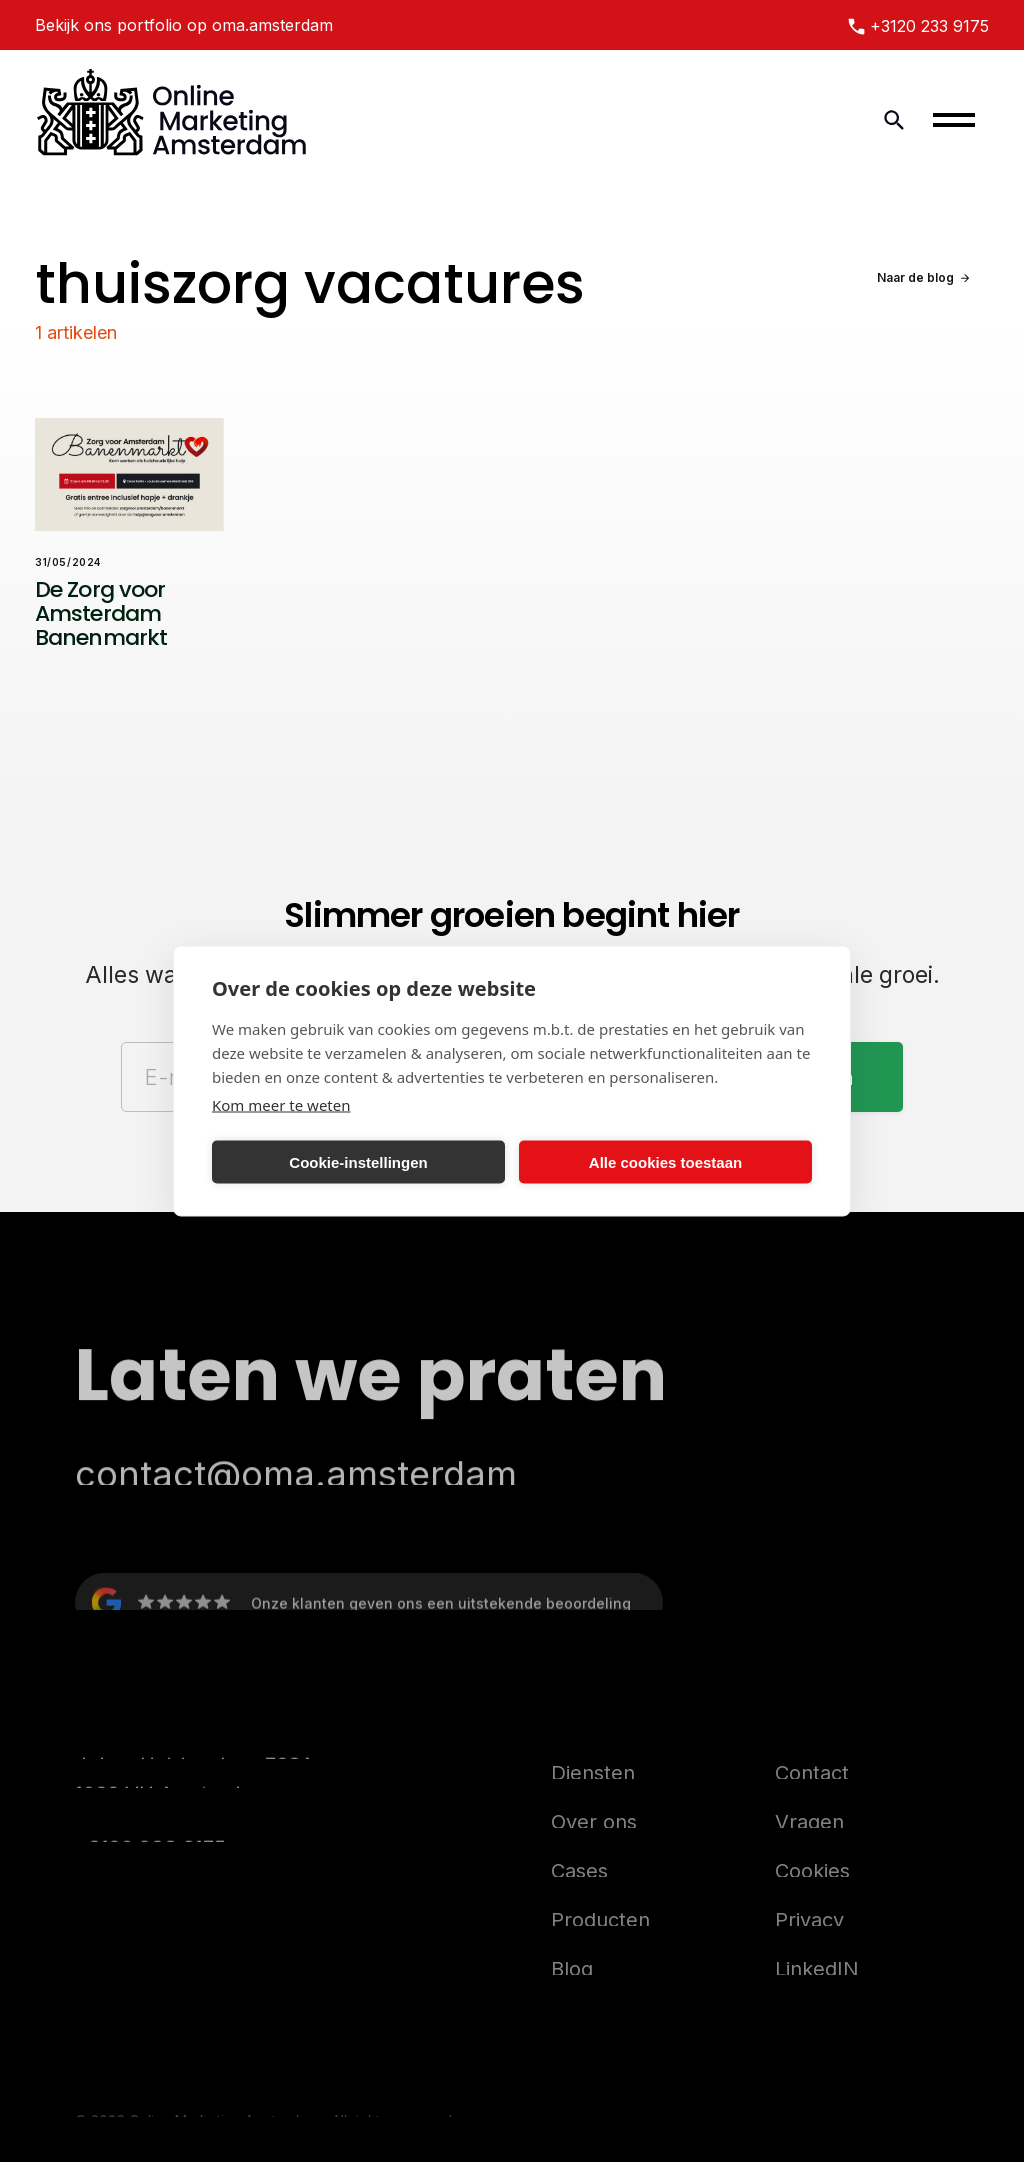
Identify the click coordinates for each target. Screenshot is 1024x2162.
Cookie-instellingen (358, 1161)
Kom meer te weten (281, 1105)
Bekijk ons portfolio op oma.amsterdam (184, 25)
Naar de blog (915, 277)
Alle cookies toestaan (665, 1161)
